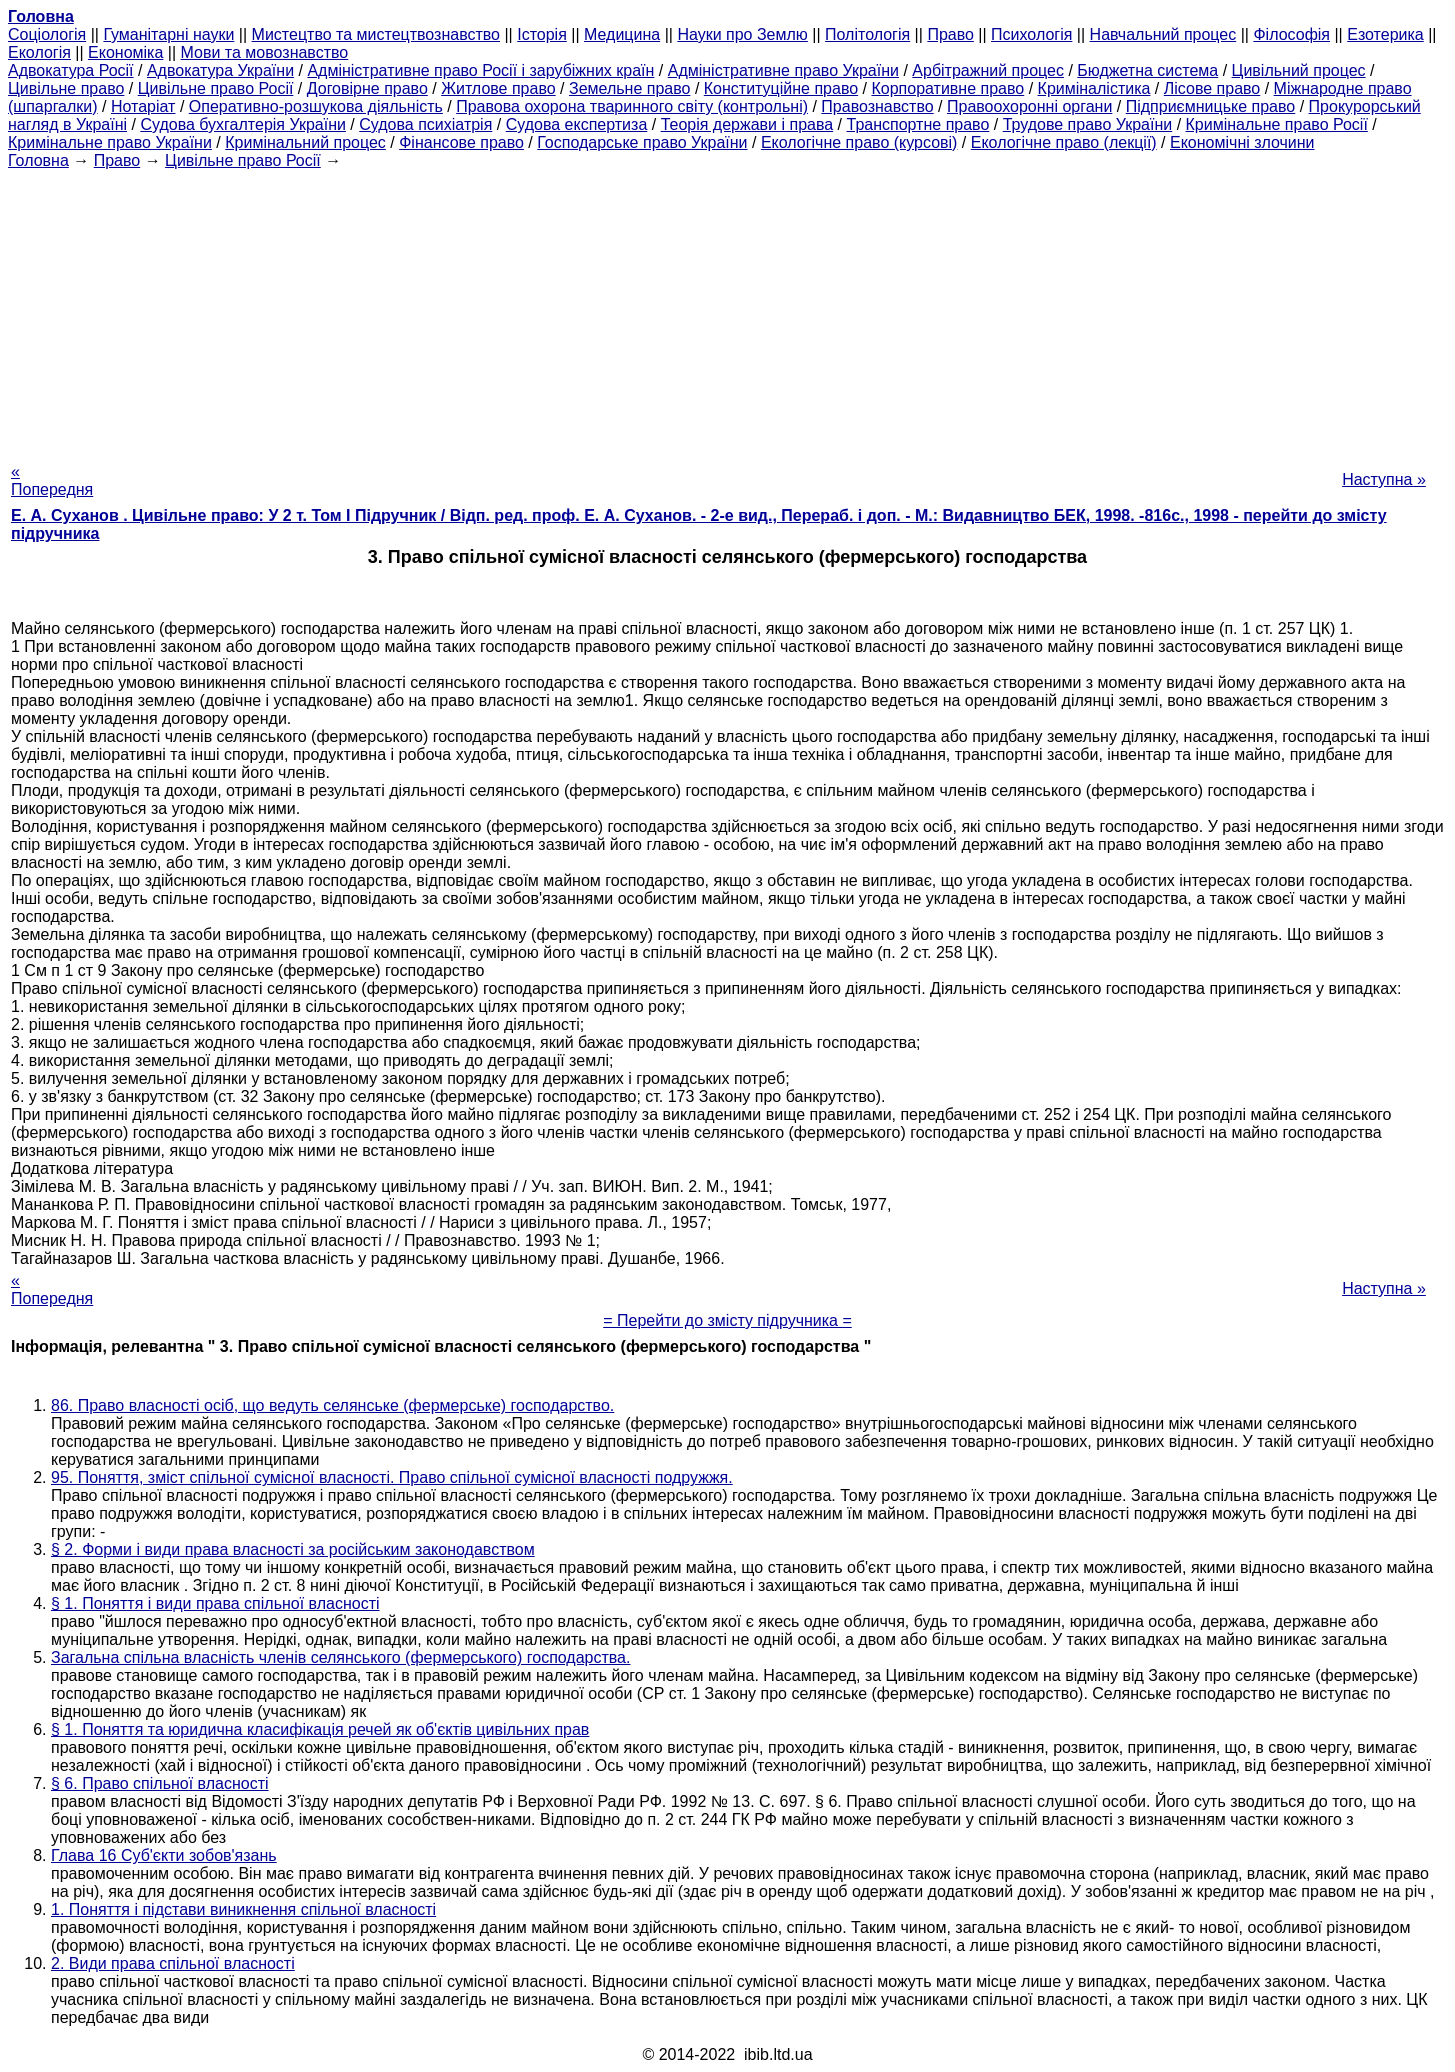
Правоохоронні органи (1029, 106)
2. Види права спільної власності (173, 1963)
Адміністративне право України (783, 70)
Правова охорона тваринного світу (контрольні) (632, 106)
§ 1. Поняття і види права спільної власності (215, 1603)
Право (950, 34)
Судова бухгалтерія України (243, 124)
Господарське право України (642, 142)
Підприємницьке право (1211, 106)
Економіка (125, 52)
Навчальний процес (1163, 34)
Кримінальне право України (110, 142)
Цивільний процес (1299, 70)
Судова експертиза (577, 124)
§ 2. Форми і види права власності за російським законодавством (293, 1549)
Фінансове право (461, 142)
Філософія (1291, 34)
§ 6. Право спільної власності (160, 1783)
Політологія (867, 34)
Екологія (39, 52)
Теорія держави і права (747, 124)
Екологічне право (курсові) (859, 142)
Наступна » (1384, 479)
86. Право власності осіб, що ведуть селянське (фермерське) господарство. (332, 1405)
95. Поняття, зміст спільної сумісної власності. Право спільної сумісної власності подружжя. (392, 1477)
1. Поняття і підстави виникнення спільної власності (243, 1909)
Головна (38, 160)
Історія (542, 34)
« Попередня (52, 480)
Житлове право (498, 88)
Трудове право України (1088, 124)
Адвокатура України (220, 70)
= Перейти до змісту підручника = (727, 1320)
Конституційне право (781, 88)
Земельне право (629, 88)
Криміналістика (1094, 88)
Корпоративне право (947, 88)
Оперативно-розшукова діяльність (316, 106)
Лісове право (1212, 88)
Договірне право (367, 88)
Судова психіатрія (425, 124)
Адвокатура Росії (71, 70)
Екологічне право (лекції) (1064, 142)
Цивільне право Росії (216, 88)
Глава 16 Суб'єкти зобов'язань (164, 1855)
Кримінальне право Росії (1277, 124)
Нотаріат (143, 106)
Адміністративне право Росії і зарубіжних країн (480, 70)
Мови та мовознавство (265, 52)
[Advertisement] (728, 310)
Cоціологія (47, 34)
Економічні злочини (1242, 142)
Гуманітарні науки (168, 34)
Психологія (1031, 34)
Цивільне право (66, 88)
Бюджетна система (1147, 70)
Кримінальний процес (305, 142)
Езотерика (1385, 34)
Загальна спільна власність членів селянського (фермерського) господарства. (340, 1657)
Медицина (622, 34)
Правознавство (877, 106)
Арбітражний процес (988, 70)
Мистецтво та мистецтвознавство (376, 34)
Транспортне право (918, 124)
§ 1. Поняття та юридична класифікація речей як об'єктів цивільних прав (320, 1729)
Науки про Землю (742, 34)
